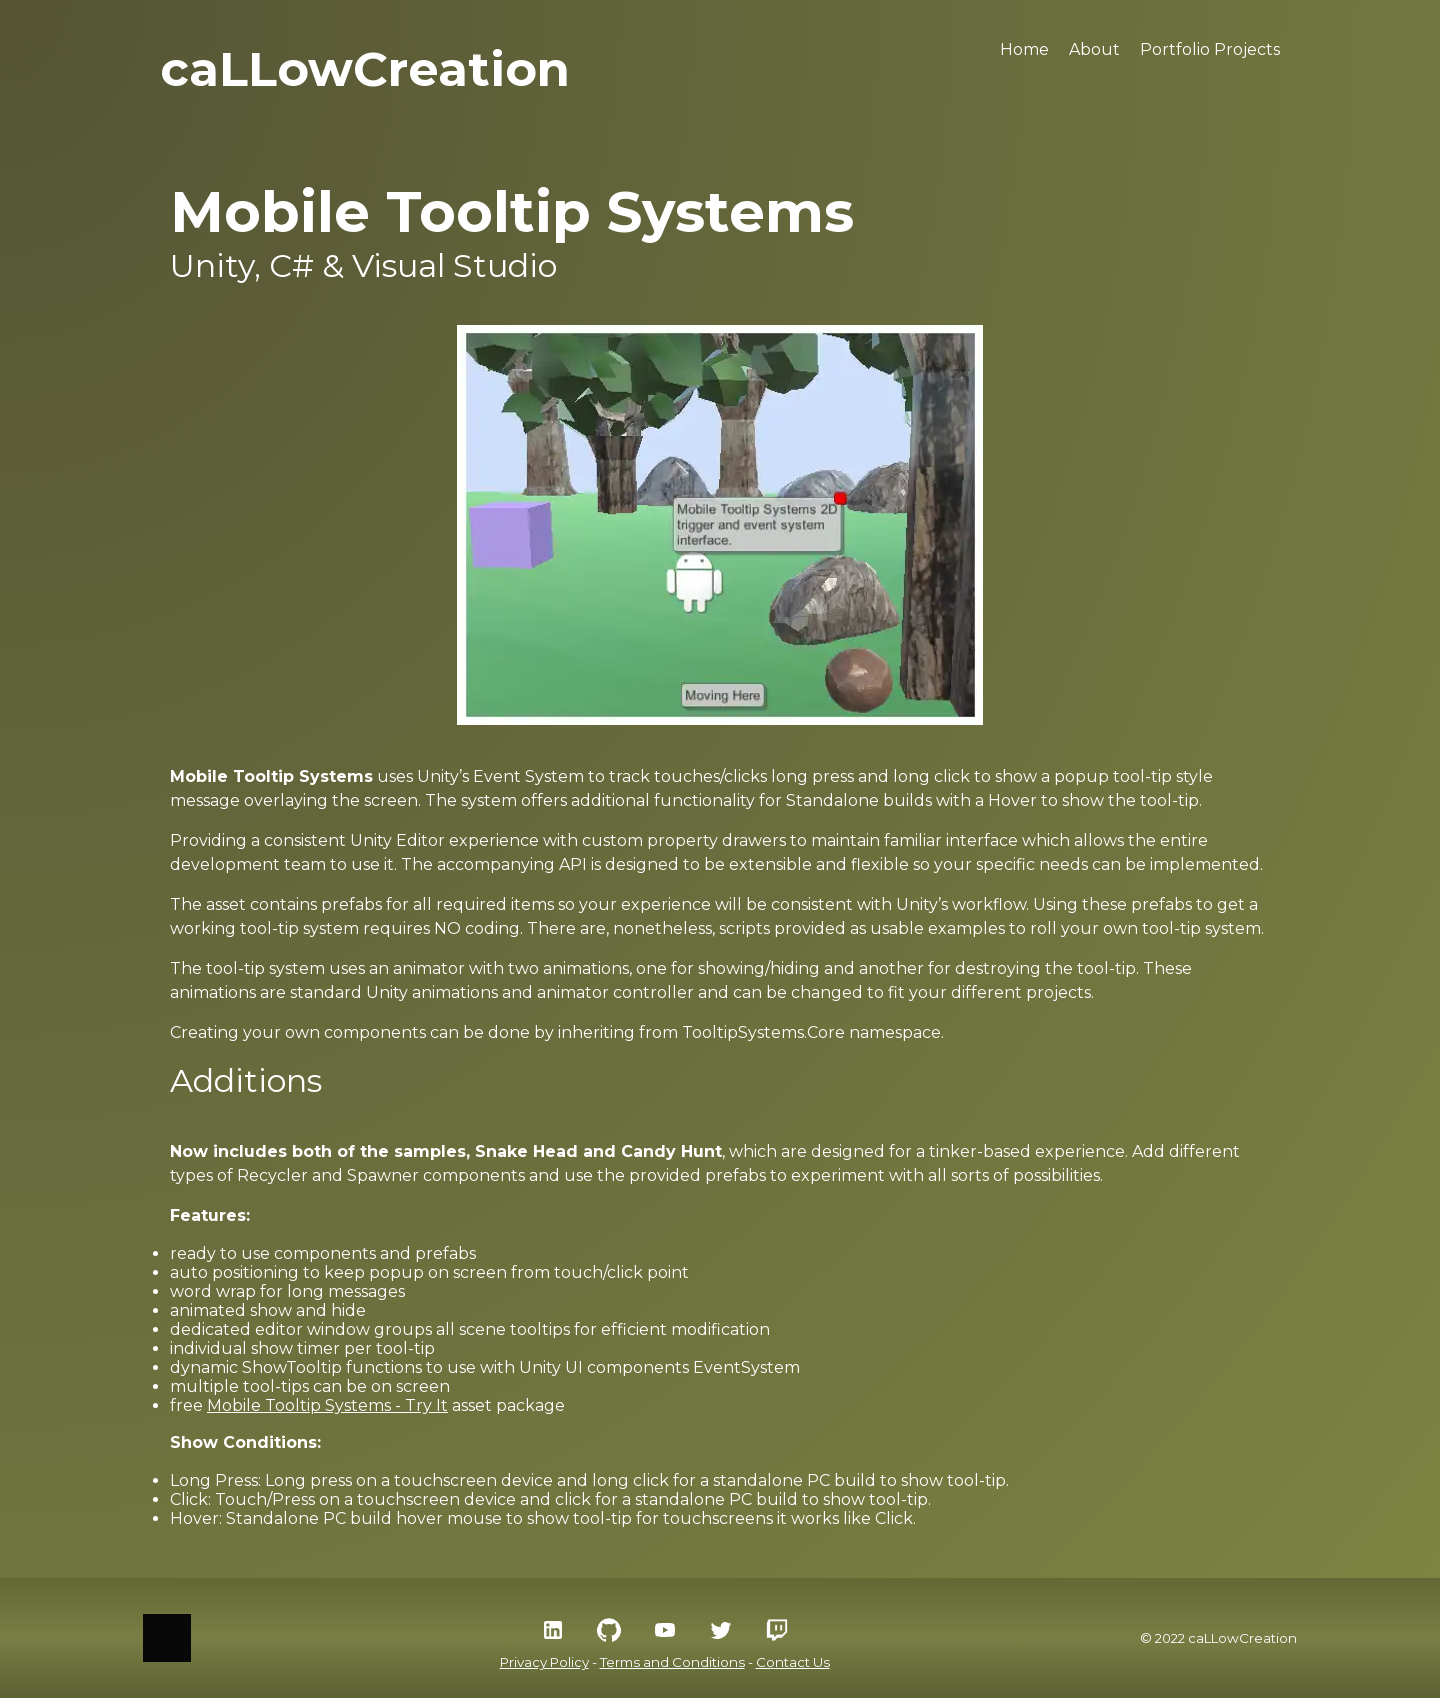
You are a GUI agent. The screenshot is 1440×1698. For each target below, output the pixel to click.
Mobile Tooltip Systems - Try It (327, 1405)
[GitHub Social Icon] (609, 1630)
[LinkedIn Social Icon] (553, 1630)
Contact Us (793, 1662)
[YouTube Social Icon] (665, 1630)
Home (1024, 49)
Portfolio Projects (1210, 49)
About (1094, 49)
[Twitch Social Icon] (777, 1630)
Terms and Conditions (672, 1662)
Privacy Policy (544, 1662)
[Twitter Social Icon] (721, 1630)
